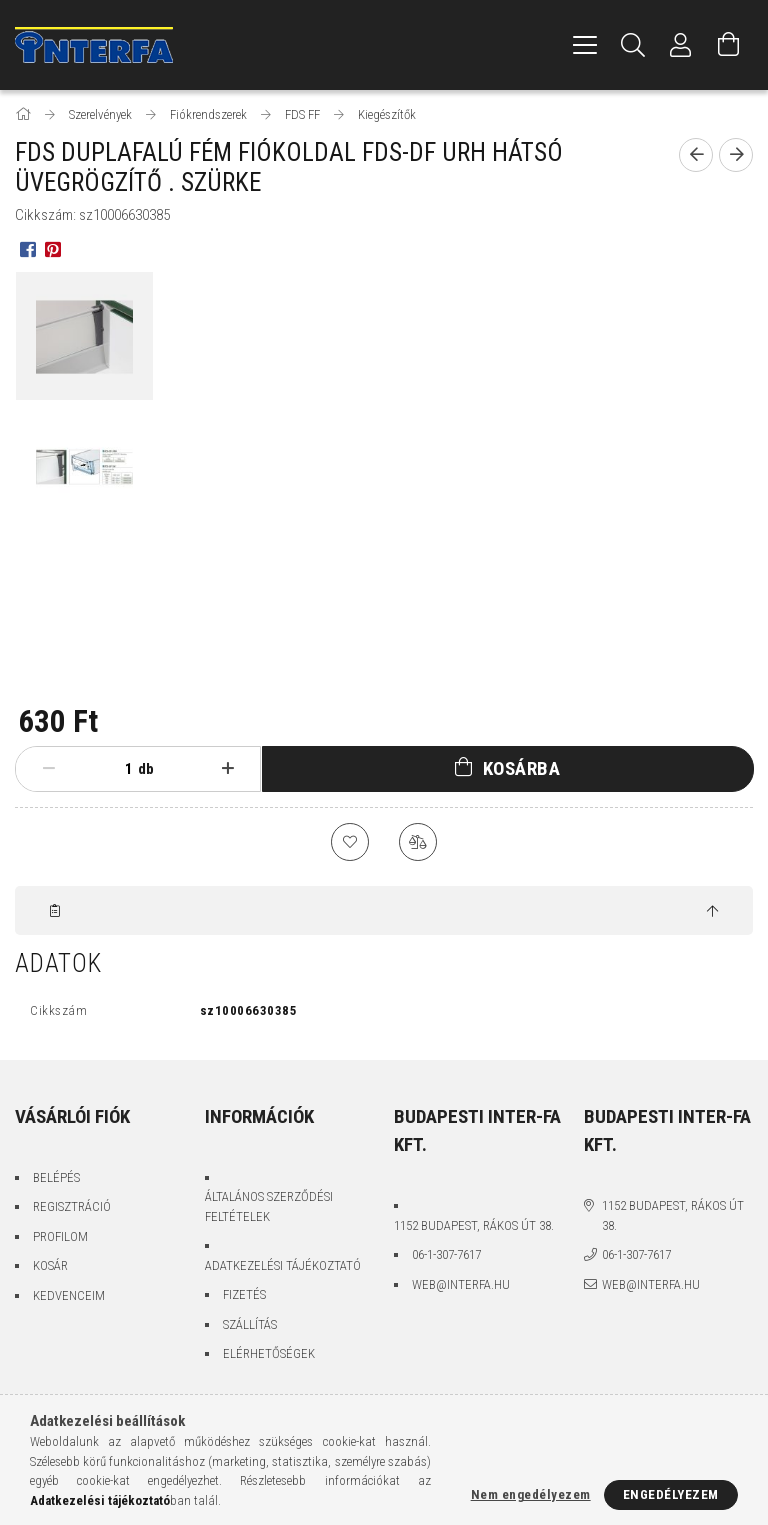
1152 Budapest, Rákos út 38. (474, 1227)
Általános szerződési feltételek (269, 1209)
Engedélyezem (671, 1494)
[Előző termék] (696, 155)
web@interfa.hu (461, 1286)
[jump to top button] (712, 914)
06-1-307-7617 (446, 1257)
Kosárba (522, 768)
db (146, 769)
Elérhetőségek (269, 1356)
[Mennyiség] (113, 769)
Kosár (50, 1268)
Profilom (60, 1238)
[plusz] (227, 769)
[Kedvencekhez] (349, 843)
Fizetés (244, 1297)
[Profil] (681, 45)
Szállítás (250, 1326)
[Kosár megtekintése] (729, 45)
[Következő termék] (736, 155)
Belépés (56, 1179)
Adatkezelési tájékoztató (283, 1267)
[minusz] (48, 769)
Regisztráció (72, 1209)
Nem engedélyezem (531, 1494)
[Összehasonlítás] (419, 843)
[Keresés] (633, 45)
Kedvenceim (69, 1297)
